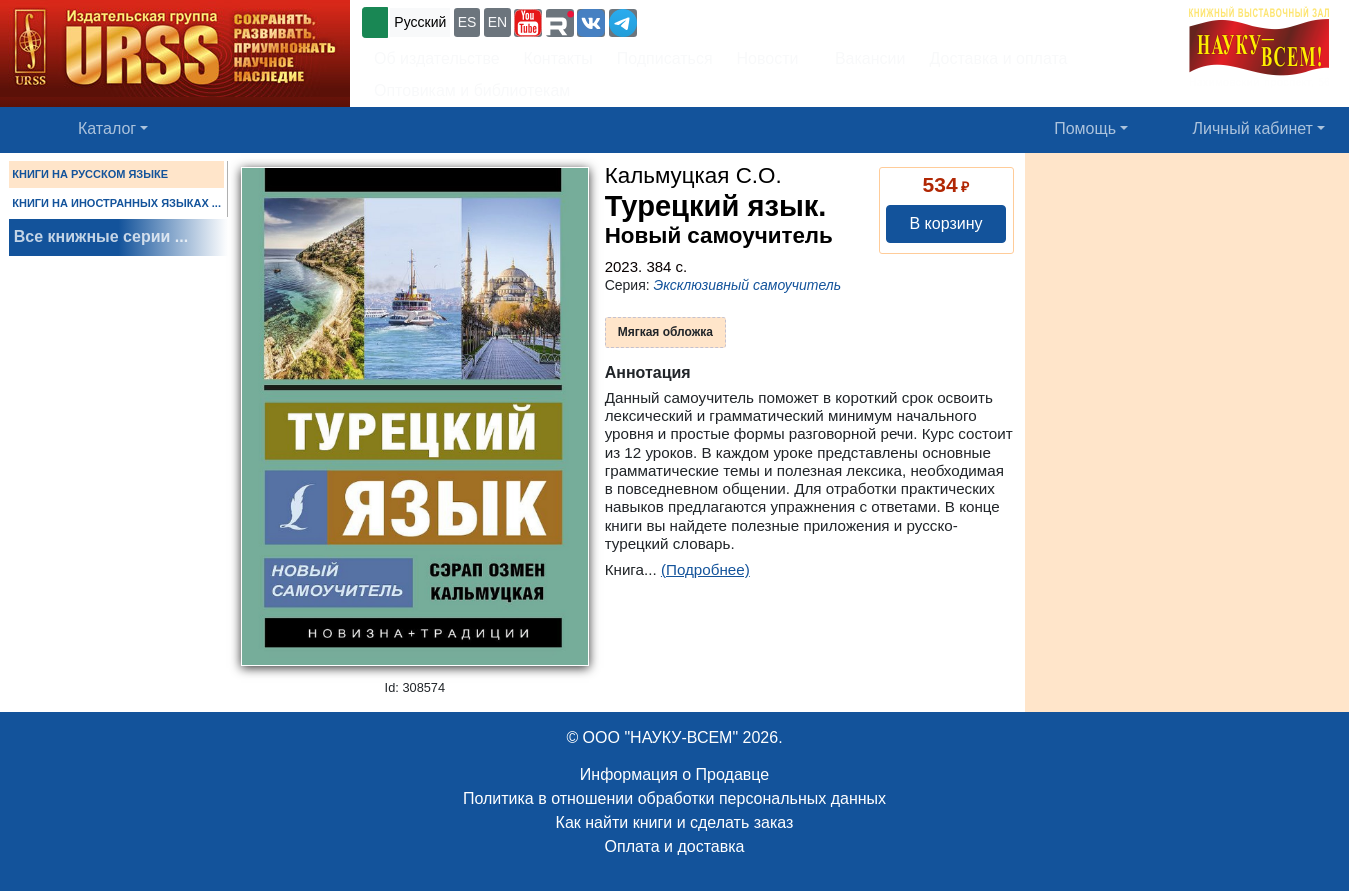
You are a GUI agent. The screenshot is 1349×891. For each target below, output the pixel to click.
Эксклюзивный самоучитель (747, 285)
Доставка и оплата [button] (998, 58)
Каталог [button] (107, 128)
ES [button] (467, 22)
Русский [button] (420, 22)
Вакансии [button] (864, 58)
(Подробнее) (705, 569)
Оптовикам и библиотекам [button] (472, 90)
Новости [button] (768, 58)
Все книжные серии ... (101, 236)
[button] (528, 23)
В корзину (945, 223)
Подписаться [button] (665, 58)
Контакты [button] (558, 58)
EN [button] (497, 22)
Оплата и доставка (675, 846)
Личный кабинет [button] (1253, 128)
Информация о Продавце (674, 774)
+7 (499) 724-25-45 (714, 20)
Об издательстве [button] (437, 58)
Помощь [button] (1085, 128)
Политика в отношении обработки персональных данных (674, 798)
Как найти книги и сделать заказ (675, 822)
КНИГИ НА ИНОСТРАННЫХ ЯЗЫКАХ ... (116, 203)
